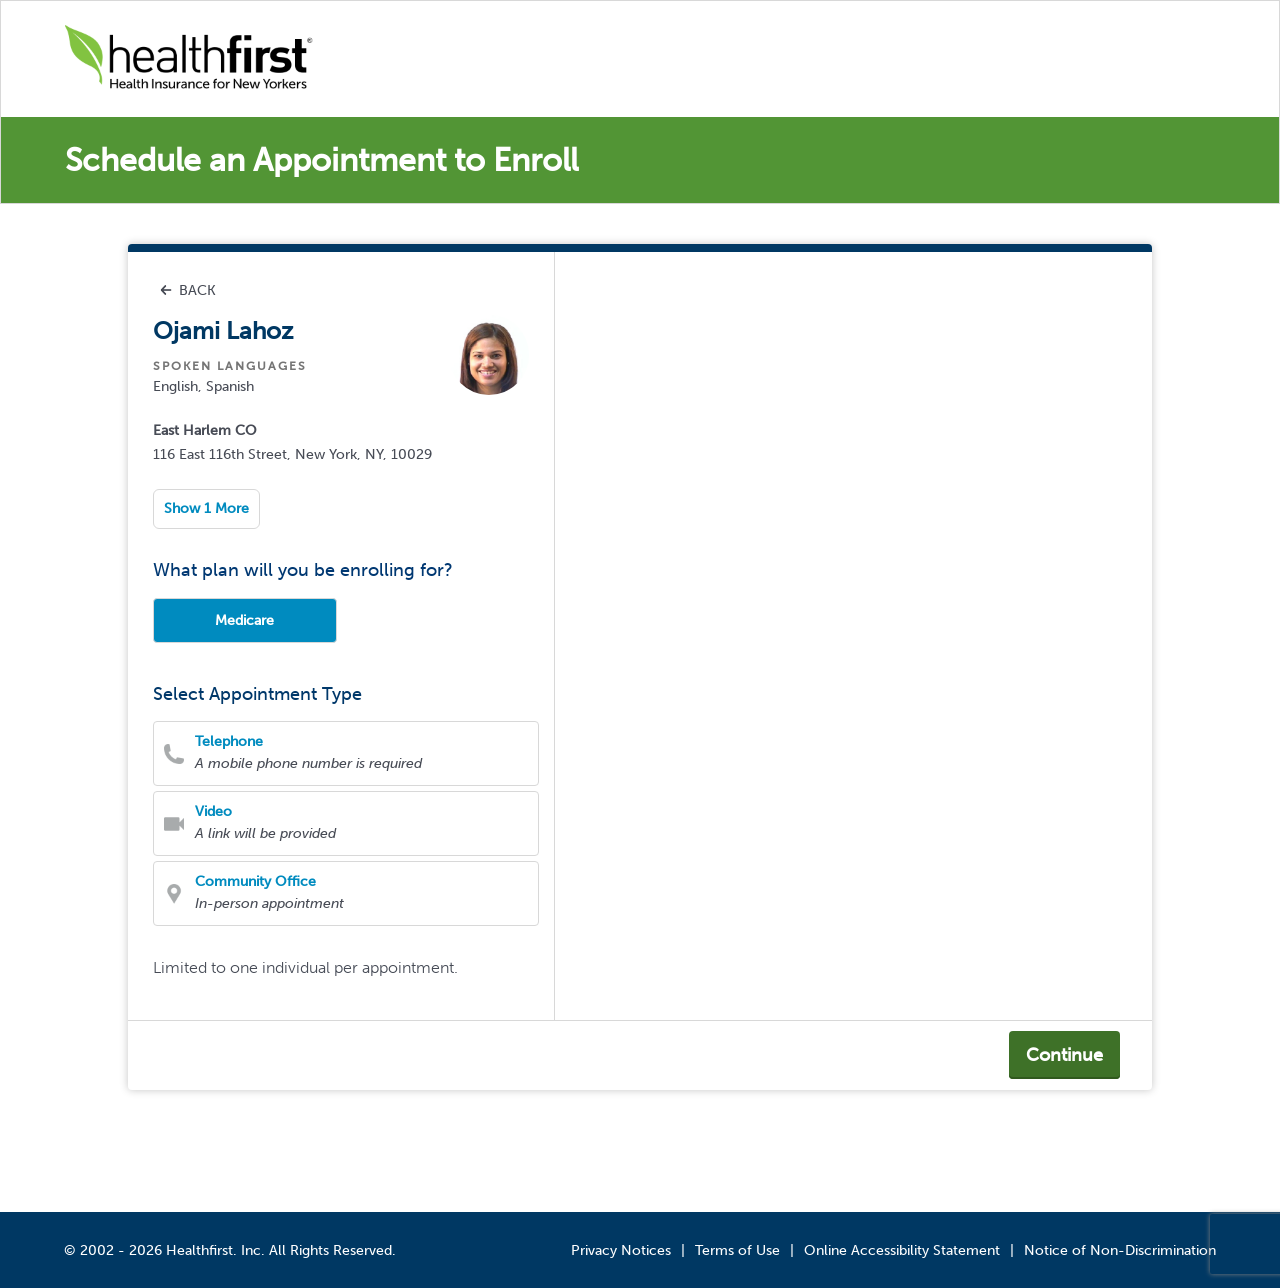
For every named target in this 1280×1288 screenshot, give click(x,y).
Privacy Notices (621, 1250)
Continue (1064, 1055)
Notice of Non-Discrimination (1120, 1250)
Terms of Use (737, 1250)
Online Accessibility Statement (902, 1250)
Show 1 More (206, 508)
